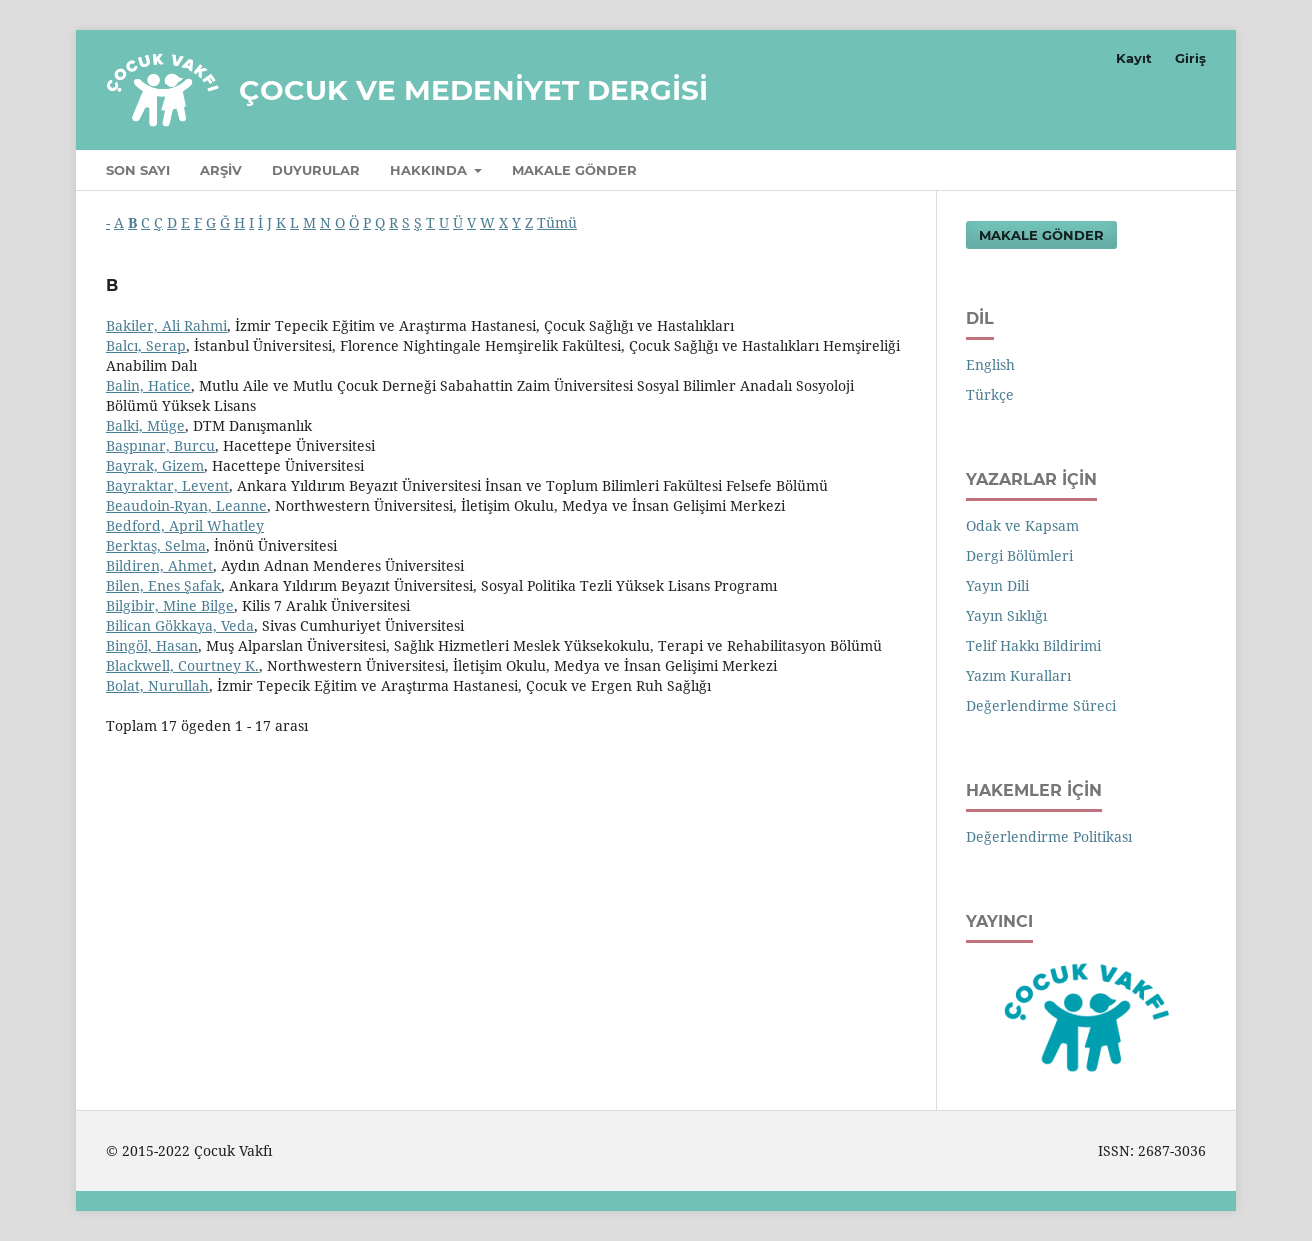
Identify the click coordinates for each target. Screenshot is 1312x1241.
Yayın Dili (997, 585)
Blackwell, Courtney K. (182, 665)
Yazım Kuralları (1018, 675)
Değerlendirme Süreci (1041, 705)
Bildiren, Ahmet (159, 565)
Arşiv (221, 170)
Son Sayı (138, 170)
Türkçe (990, 394)
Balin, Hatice (148, 385)
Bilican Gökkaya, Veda (180, 625)
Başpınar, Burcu (160, 445)
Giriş (1190, 58)
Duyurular (316, 170)
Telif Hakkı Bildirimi (1033, 645)
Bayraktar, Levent (167, 485)
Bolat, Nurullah (157, 685)
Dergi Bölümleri (1019, 555)
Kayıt (1134, 58)
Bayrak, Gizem (155, 465)
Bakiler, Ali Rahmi (166, 325)
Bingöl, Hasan (152, 645)
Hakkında (430, 170)
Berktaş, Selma (156, 545)
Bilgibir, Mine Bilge (170, 605)
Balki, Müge (145, 425)
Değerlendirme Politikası (1049, 836)
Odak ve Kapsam (1022, 525)
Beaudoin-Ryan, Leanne (186, 505)
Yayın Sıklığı (1006, 615)
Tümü (557, 222)
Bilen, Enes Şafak (163, 585)
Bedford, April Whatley (185, 525)
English (990, 364)
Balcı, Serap (146, 345)
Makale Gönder (574, 170)
